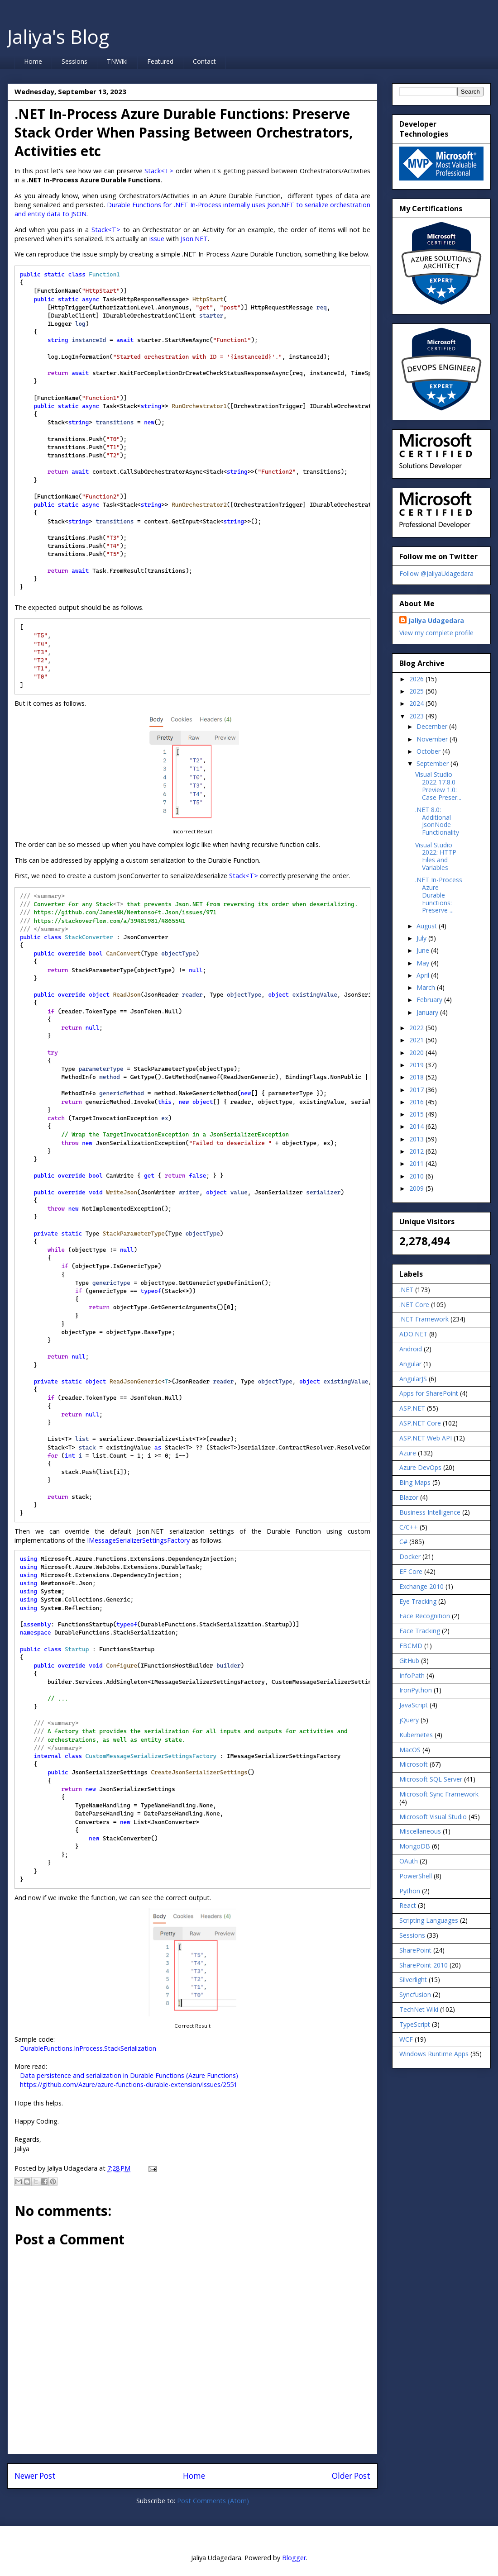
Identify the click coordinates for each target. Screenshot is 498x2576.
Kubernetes (416, 1734)
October (429, 751)
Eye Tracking (417, 1601)
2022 (417, 1027)
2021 (417, 1040)
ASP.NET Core (420, 1423)
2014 (417, 1126)
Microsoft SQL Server (430, 1779)
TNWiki (117, 61)
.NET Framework (424, 1319)
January (428, 1012)
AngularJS (413, 1378)
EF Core (410, 1571)
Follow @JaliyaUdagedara (436, 573)
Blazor (408, 1497)
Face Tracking (419, 1630)
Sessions (74, 61)
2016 (417, 1102)
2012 (417, 1151)
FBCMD (410, 1645)
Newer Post (35, 2476)
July (422, 938)
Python (409, 1891)
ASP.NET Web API (425, 1438)
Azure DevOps (420, 1467)
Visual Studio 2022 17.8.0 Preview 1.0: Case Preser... (438, 785)
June (424, 950)
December (433, 726)
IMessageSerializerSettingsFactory (138, 1540)
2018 (417, 1077)
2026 (417, 679)
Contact (204, 61)
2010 (417, 1176)
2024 (417, 703)
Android (410, 1349)
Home (33, 61)
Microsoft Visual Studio (433, 1816)
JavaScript (413, 1705)
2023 (417, 716)
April (424, 975)
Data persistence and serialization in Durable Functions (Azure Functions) (129, 2075)
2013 (417, 1139)
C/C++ (408, 1527)
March (427, 987)
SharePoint (415, 1950)
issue (156, 238)
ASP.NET (412, 1408)
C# (403, 1541)
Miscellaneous (420, 1831)
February (430, 999)
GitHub (409, 1660)
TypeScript (414, 2024)
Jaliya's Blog (58, 36)
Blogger (294, 2557)
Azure (407, 1453)
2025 (417, 691)
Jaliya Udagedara (436, 620)
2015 (417, 1114)
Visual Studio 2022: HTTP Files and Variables (435, 856)
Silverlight (413, 1979)
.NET (406, 1289)
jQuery (409, 1720)
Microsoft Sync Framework (439, 1794)
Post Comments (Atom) (213, 2500)
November (433, 739)
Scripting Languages (428, 1920)
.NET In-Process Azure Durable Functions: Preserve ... (438, 894)
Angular (410, 1363)
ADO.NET (413, 1334)
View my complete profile (436, 632)
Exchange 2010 (421, 1586)
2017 (417, 1089)
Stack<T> (158, 170)
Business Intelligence (429, 1512)
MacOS (410, 1749)
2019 (417, 1064)
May (424, 963)
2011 (417, 1163)
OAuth (408, 1861)
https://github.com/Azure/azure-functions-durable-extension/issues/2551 (128, 2084)
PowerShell (415, 1876)
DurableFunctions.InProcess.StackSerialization (88, 2048)
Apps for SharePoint (428, 1393)
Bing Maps (415, 1482)
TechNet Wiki (418, 2009)
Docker (410, 1556)
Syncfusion (415, 1994)
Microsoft (413, 1764)
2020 (417, 1052)
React (407, 1905)
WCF (406, 2039)
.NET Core (414, 1304)
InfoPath (412, 1675)
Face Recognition (424, 1615)
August (428, 926)
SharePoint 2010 (423, 1965)
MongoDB (414, 1846)
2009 (417, 1188)
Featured (160, 61)
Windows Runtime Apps (434, 2053)
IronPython (415, 1690)
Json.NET (194, 238)
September (433, 763)
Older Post (351, 2476)
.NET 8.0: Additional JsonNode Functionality (437, 820)
